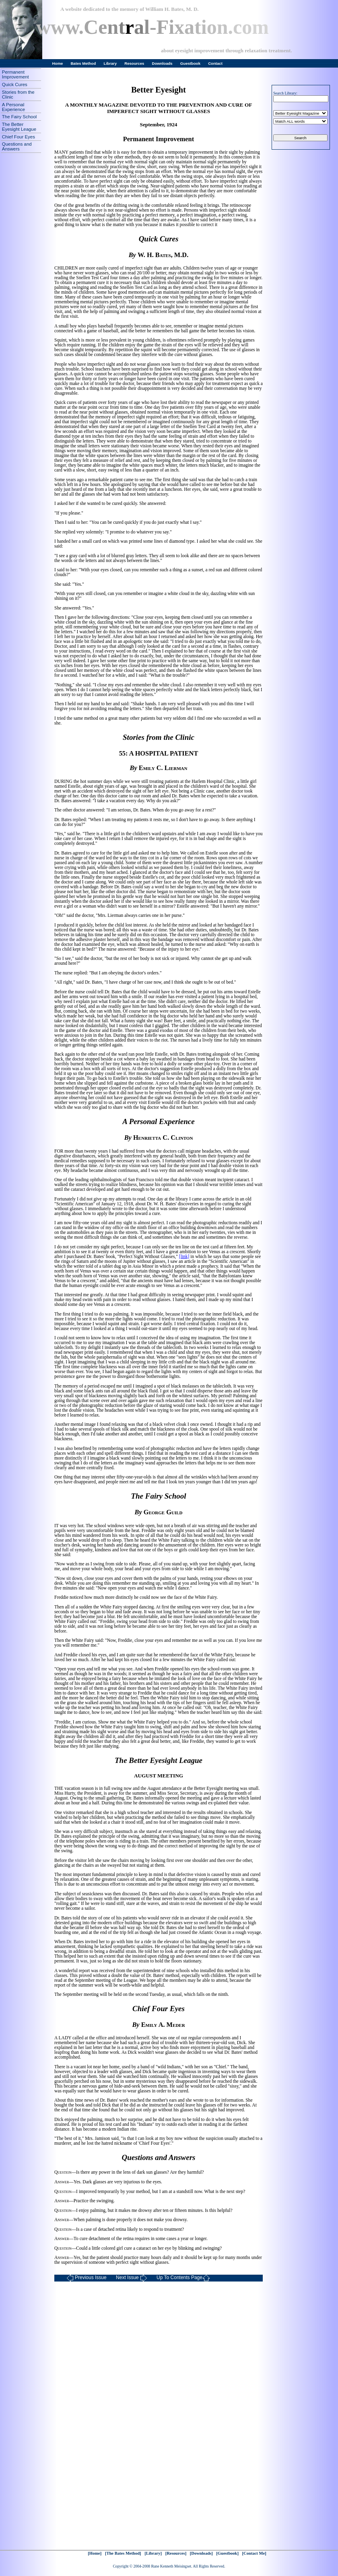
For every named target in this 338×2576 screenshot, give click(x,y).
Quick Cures (14, 84)
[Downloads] (201, 2553)
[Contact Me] (254, 2553)
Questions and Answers (17, 146)
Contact (215, 63)
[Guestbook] (227, 2553)
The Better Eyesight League (19, 127)
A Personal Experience (13, 107)
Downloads (162, 63)
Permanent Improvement (15, 74)
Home (57, 63)
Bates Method (83, 63)
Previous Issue (86, 2278)
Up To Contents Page (183, 2278)
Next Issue (131, 2278)
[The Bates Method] (123, 2553)
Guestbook (190, 63)
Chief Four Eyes (18, 136)
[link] (184, 1256)
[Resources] (176, 2553)
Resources (134, 63)
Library (110, 63)
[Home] (94, 2553)
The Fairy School (19, 116)
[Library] (153, 2553)
